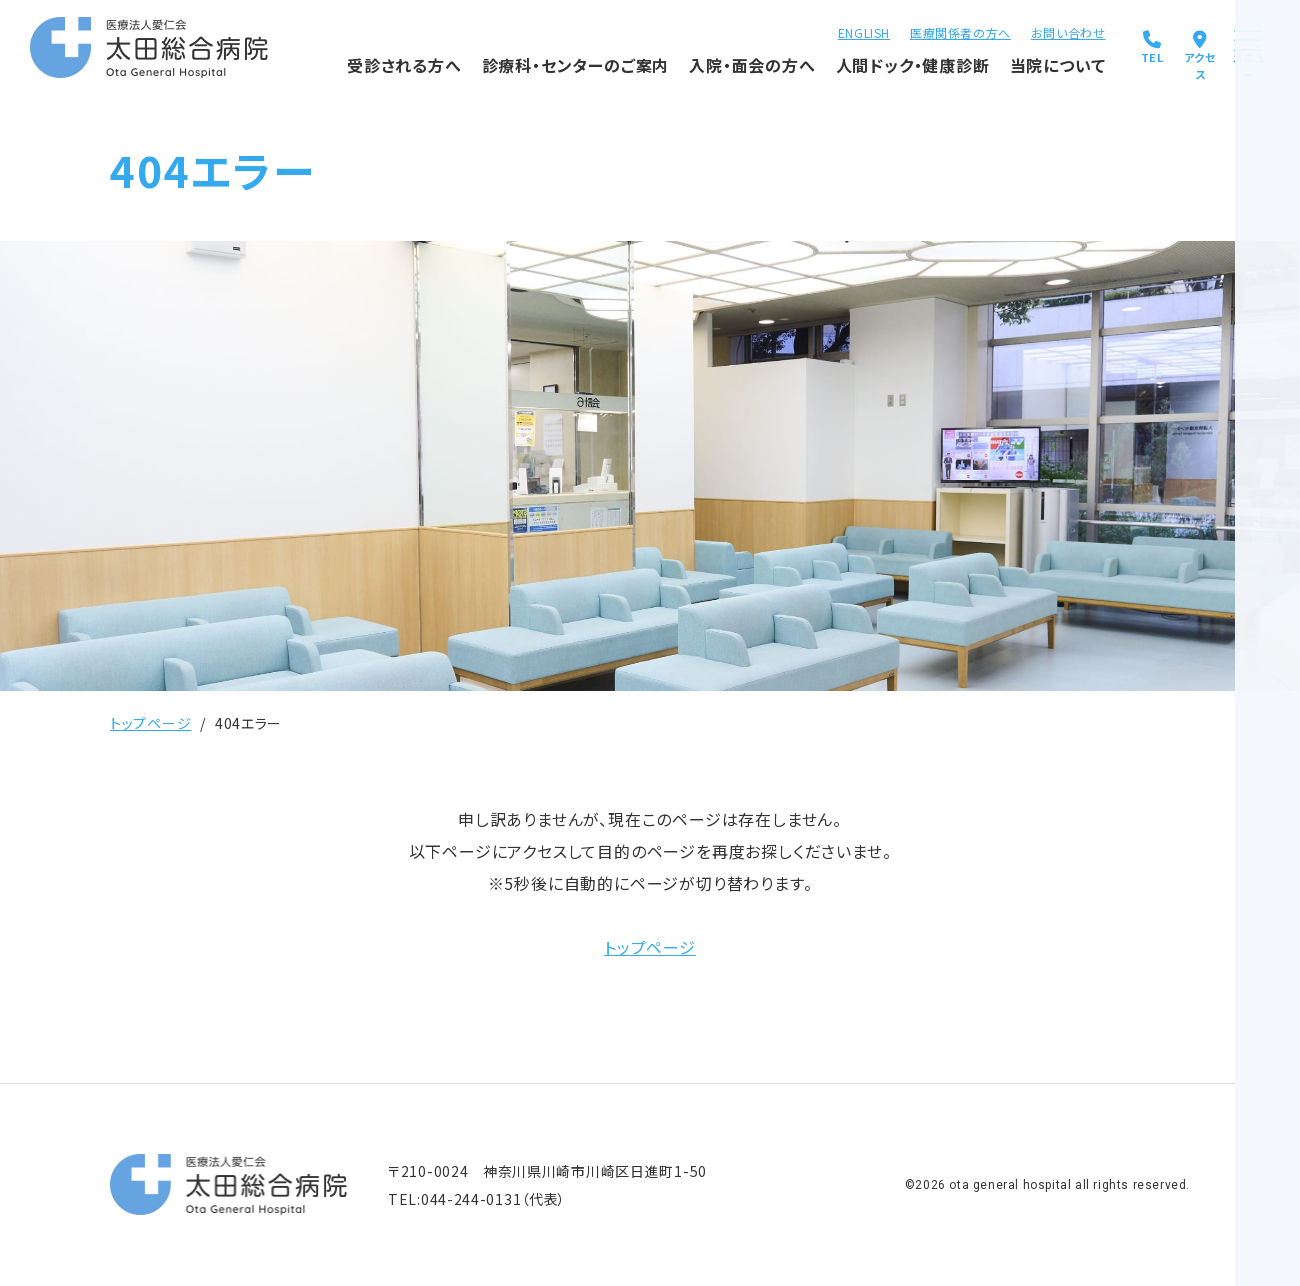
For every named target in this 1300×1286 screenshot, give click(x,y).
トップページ (150, 723)
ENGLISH (795, 30)
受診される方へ (328, 75)
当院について (982, 75)
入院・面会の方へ (676, 75)
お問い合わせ (999, 30)
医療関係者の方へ (892, 30)
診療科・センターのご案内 (498, 75)
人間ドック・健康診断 (835, 75)
